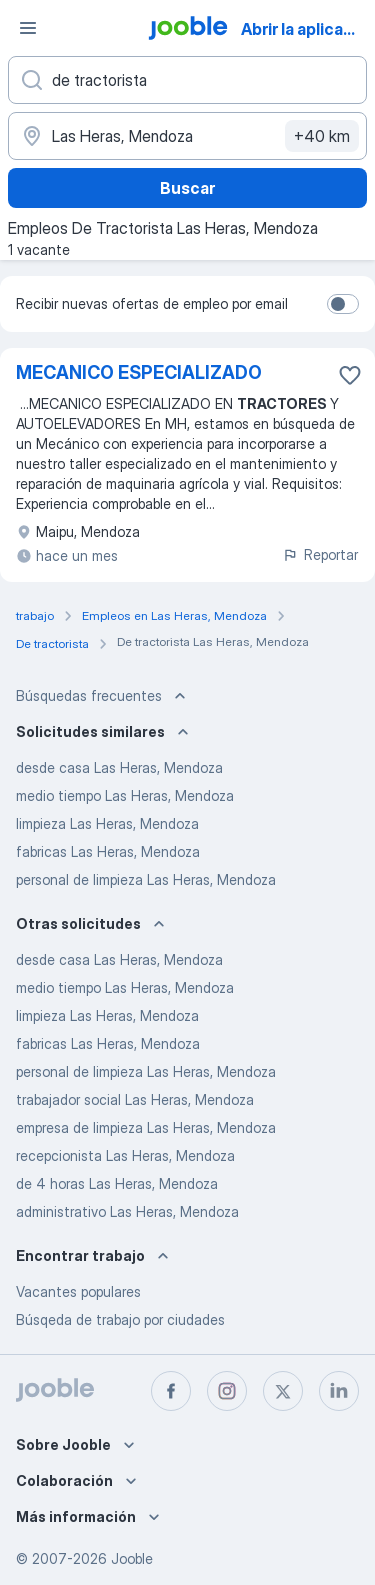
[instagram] (227, 1391)
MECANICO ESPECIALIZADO (139, 372)
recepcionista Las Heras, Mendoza (125, 1155)
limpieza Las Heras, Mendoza (107, 823)
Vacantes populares (78, 1291)
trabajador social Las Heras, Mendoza (135, 1099)
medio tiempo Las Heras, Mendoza (125, 795)
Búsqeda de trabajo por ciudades (120, 1319)
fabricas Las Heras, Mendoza (108, 851)
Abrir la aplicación (306, 29)
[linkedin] (339, 1391)
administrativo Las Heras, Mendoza (127, 1211)
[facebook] (171, 1391)
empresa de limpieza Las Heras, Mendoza (146, 1127)
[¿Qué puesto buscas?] (187, 80)
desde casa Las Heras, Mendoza (119, 767)
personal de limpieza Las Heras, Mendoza (146, 879)
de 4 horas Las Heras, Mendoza (117, 1183)
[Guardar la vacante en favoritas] (350, 375)
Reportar (320, 554)
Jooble (132, 1558)
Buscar (187, 188)
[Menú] (28, 28)
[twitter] (283, 1391)
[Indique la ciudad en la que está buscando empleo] (187, 136)
